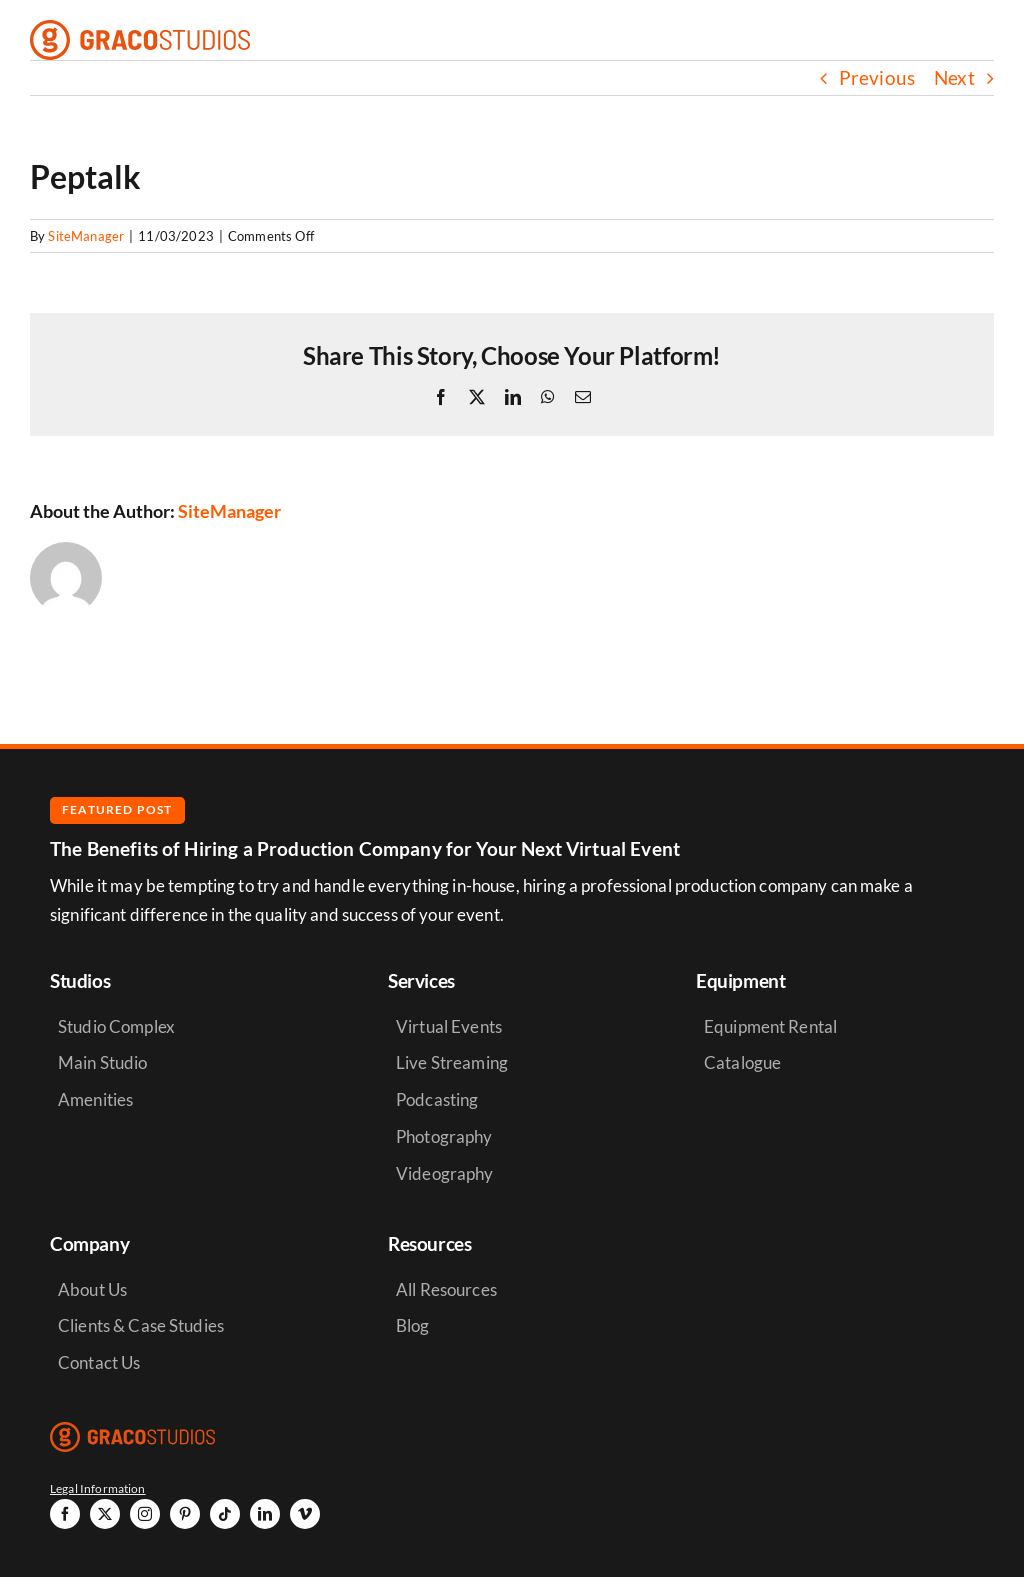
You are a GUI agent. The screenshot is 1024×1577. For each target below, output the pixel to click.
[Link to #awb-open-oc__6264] (988, 40)
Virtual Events (449, 1026)
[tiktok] (225, 1514)
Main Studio (103, 1062)
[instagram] (145, 1514)
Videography (445, 1173)
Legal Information (98, 1488)
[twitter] (105, 1514)
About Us (92, 1289)
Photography (444, 1136)
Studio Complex (116, 1026)
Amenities (95, 1099)
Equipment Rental (770, 1026)
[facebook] (65, 1514)
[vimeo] (305, 1514)
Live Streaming (452, 1062)
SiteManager (86, 236)
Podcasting (437, 1099)
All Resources (446, 1289)
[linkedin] (265, 1514)
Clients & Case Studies (141, 1325)
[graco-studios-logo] (140, 29)
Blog (413, 1325)
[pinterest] (185, 1514)
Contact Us (99, 1362)
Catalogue (742, 1062)
